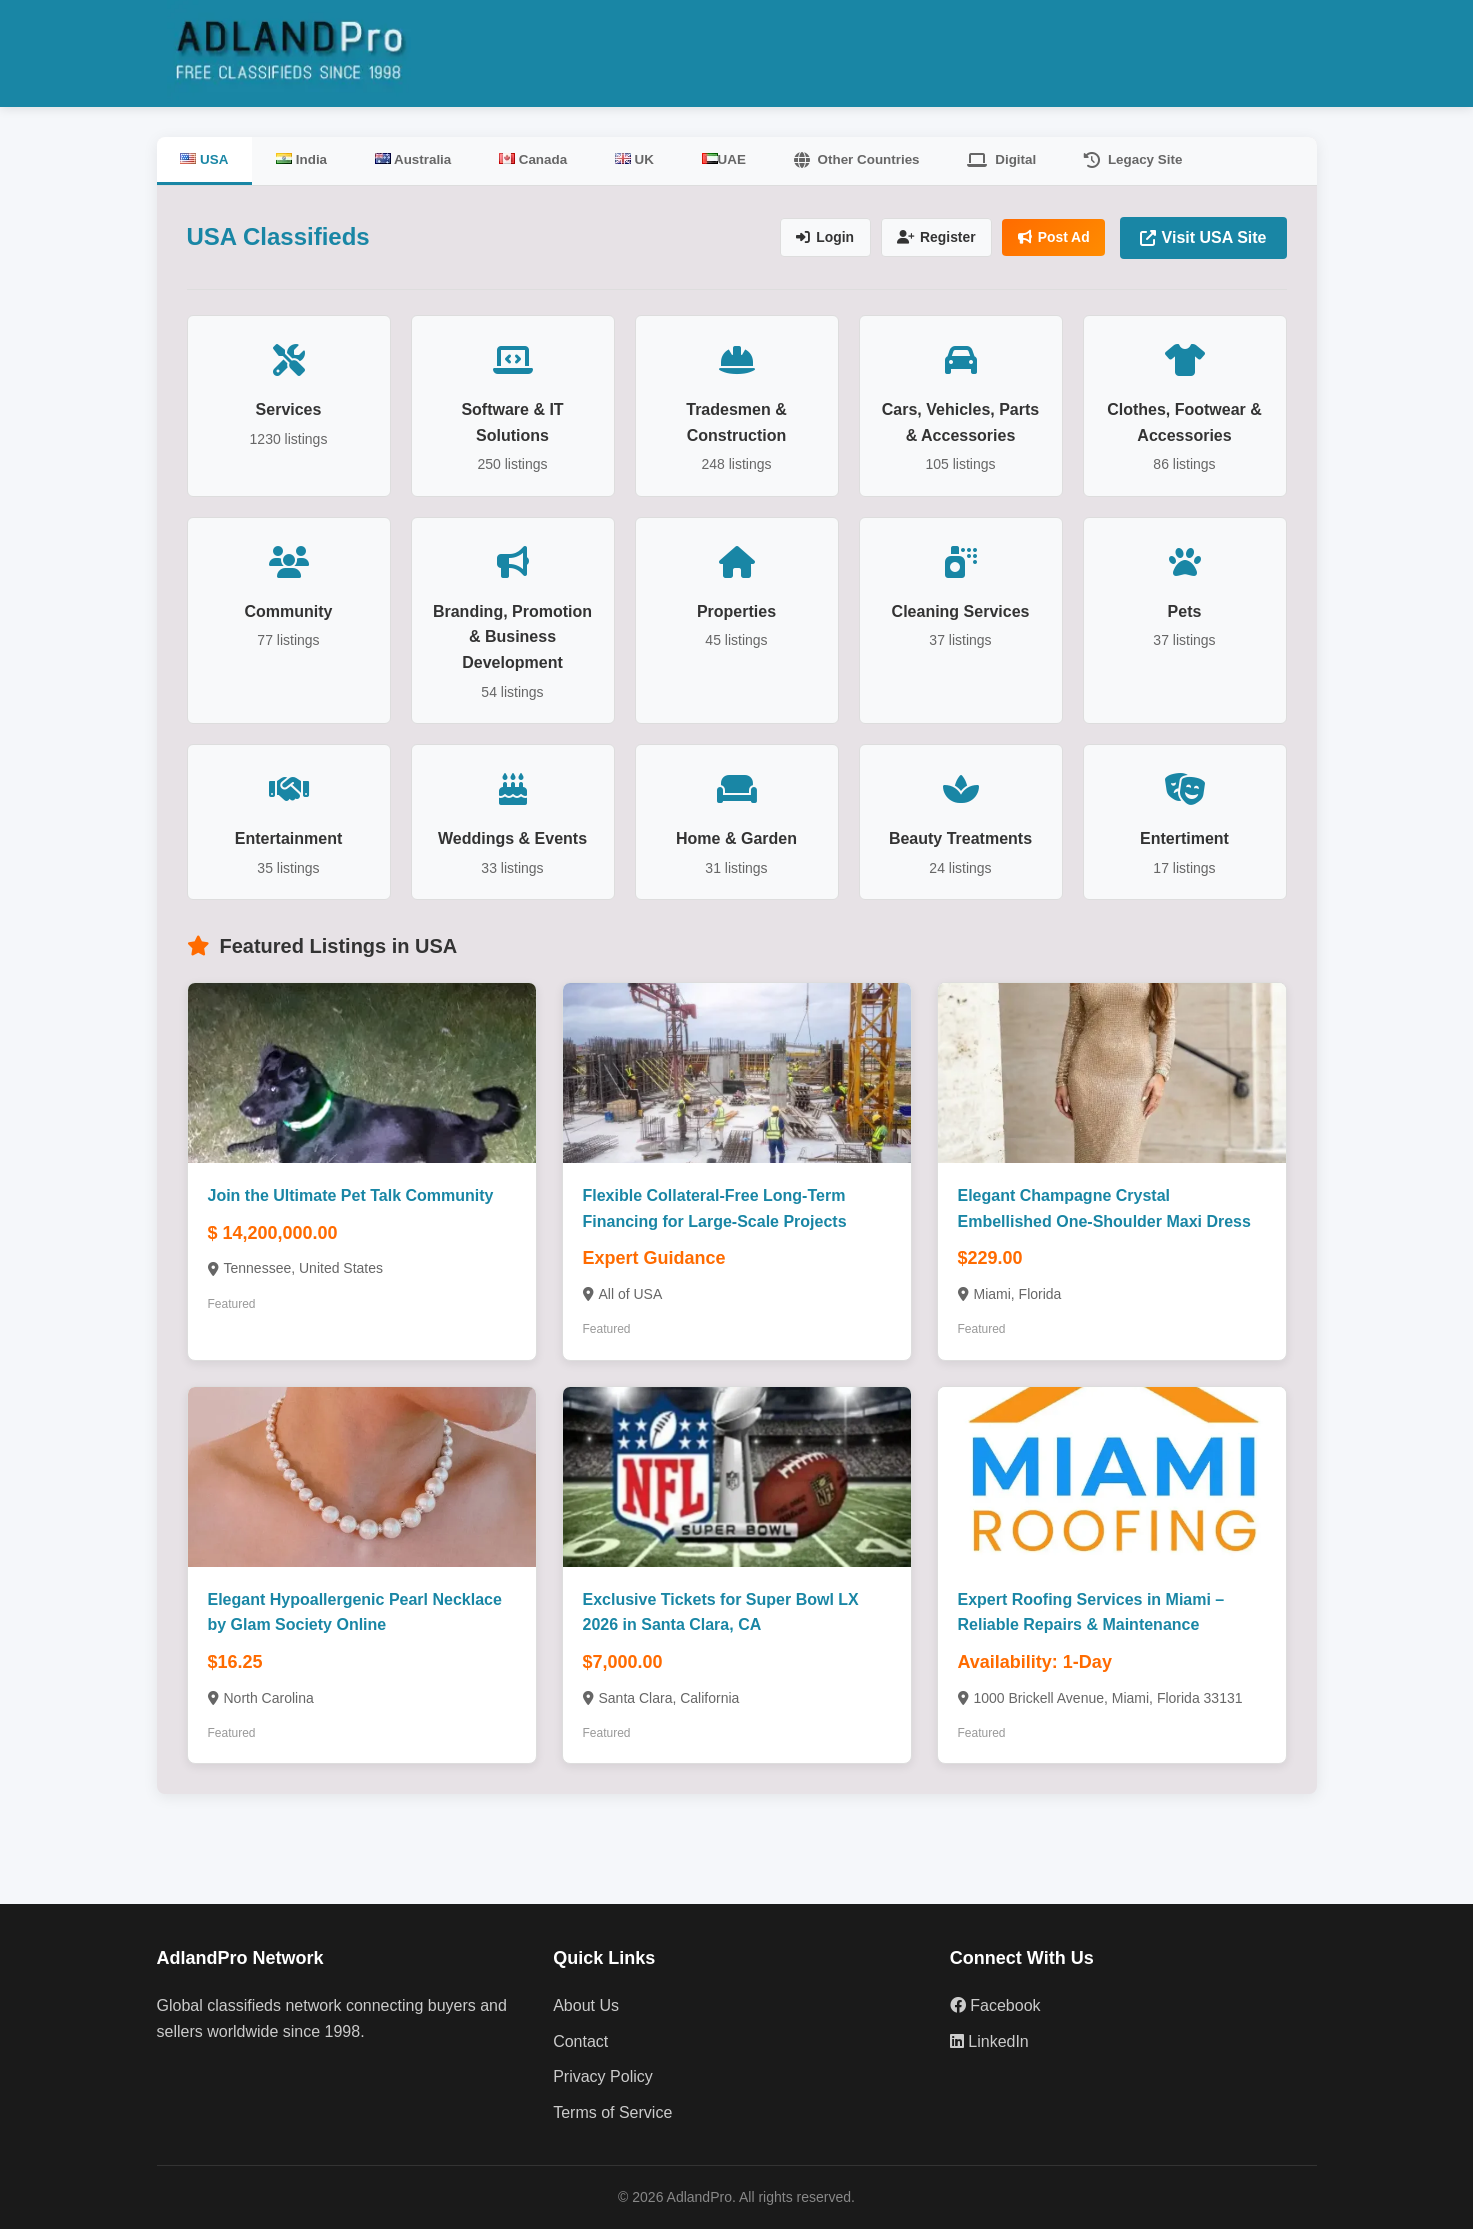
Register (933, 238)
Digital (1017, 160)
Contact (580, 2040)
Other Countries (869, 160)
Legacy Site (1151, 160)
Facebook (995, 2005)
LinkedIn (989, 2040)
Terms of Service (612, 2112)
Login (820, 238)
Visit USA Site (1203, 237)
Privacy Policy (603, 2076)
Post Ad (1052, 238)
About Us (586, 2005)
